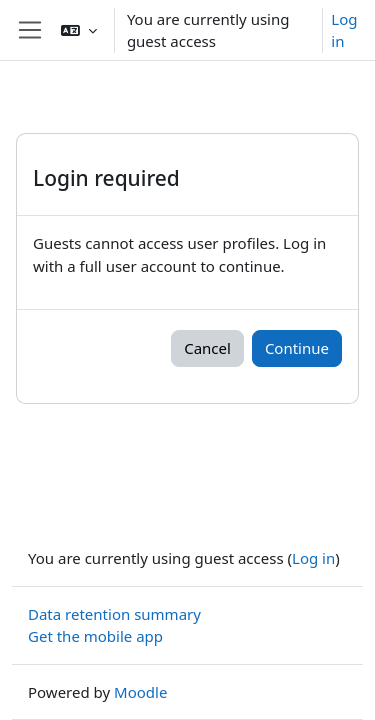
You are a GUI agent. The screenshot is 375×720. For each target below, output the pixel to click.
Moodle (140, 692)
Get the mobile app (95, 636)
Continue (297, 348)
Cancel (207, 348)
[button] (79, 30)
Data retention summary (114, 614)
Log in (344, 30)
